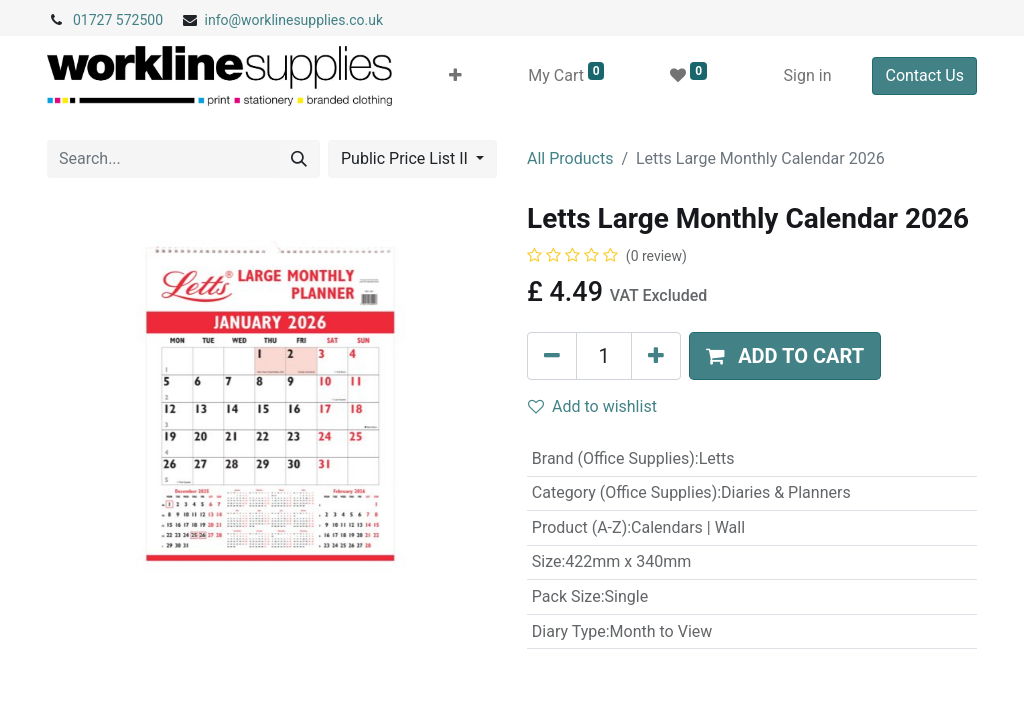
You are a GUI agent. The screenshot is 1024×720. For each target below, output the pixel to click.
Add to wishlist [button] (592, 406)
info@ (223, 20)
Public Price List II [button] (406, 158)
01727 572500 (118, 20)
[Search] (299, 159)
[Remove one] (552, 356)
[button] (455, 76)
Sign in (808, 75)
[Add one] (656, 356)
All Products (570, 158)
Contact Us (924, 75)
